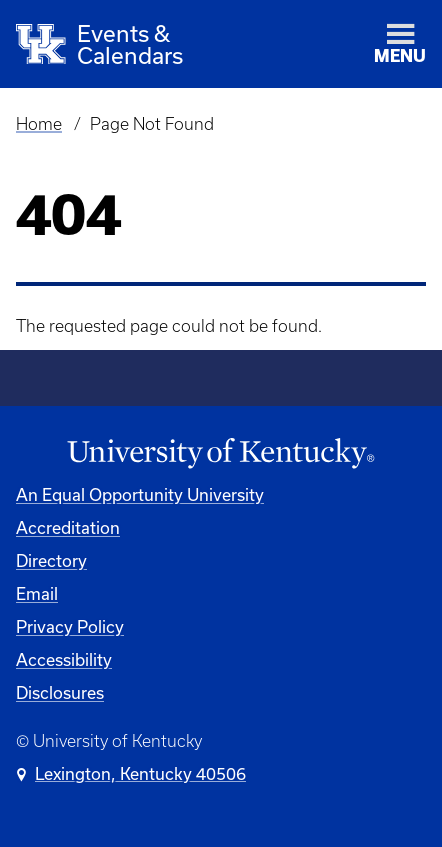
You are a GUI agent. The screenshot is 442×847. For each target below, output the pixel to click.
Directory (51, 560)
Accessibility (64, 659)
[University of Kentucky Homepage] (221, 454)
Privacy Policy (70, 626)
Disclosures (60, 692)
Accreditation (68, 527)
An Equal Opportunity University (140, 494)
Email (37, 593)
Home (39, 124)
